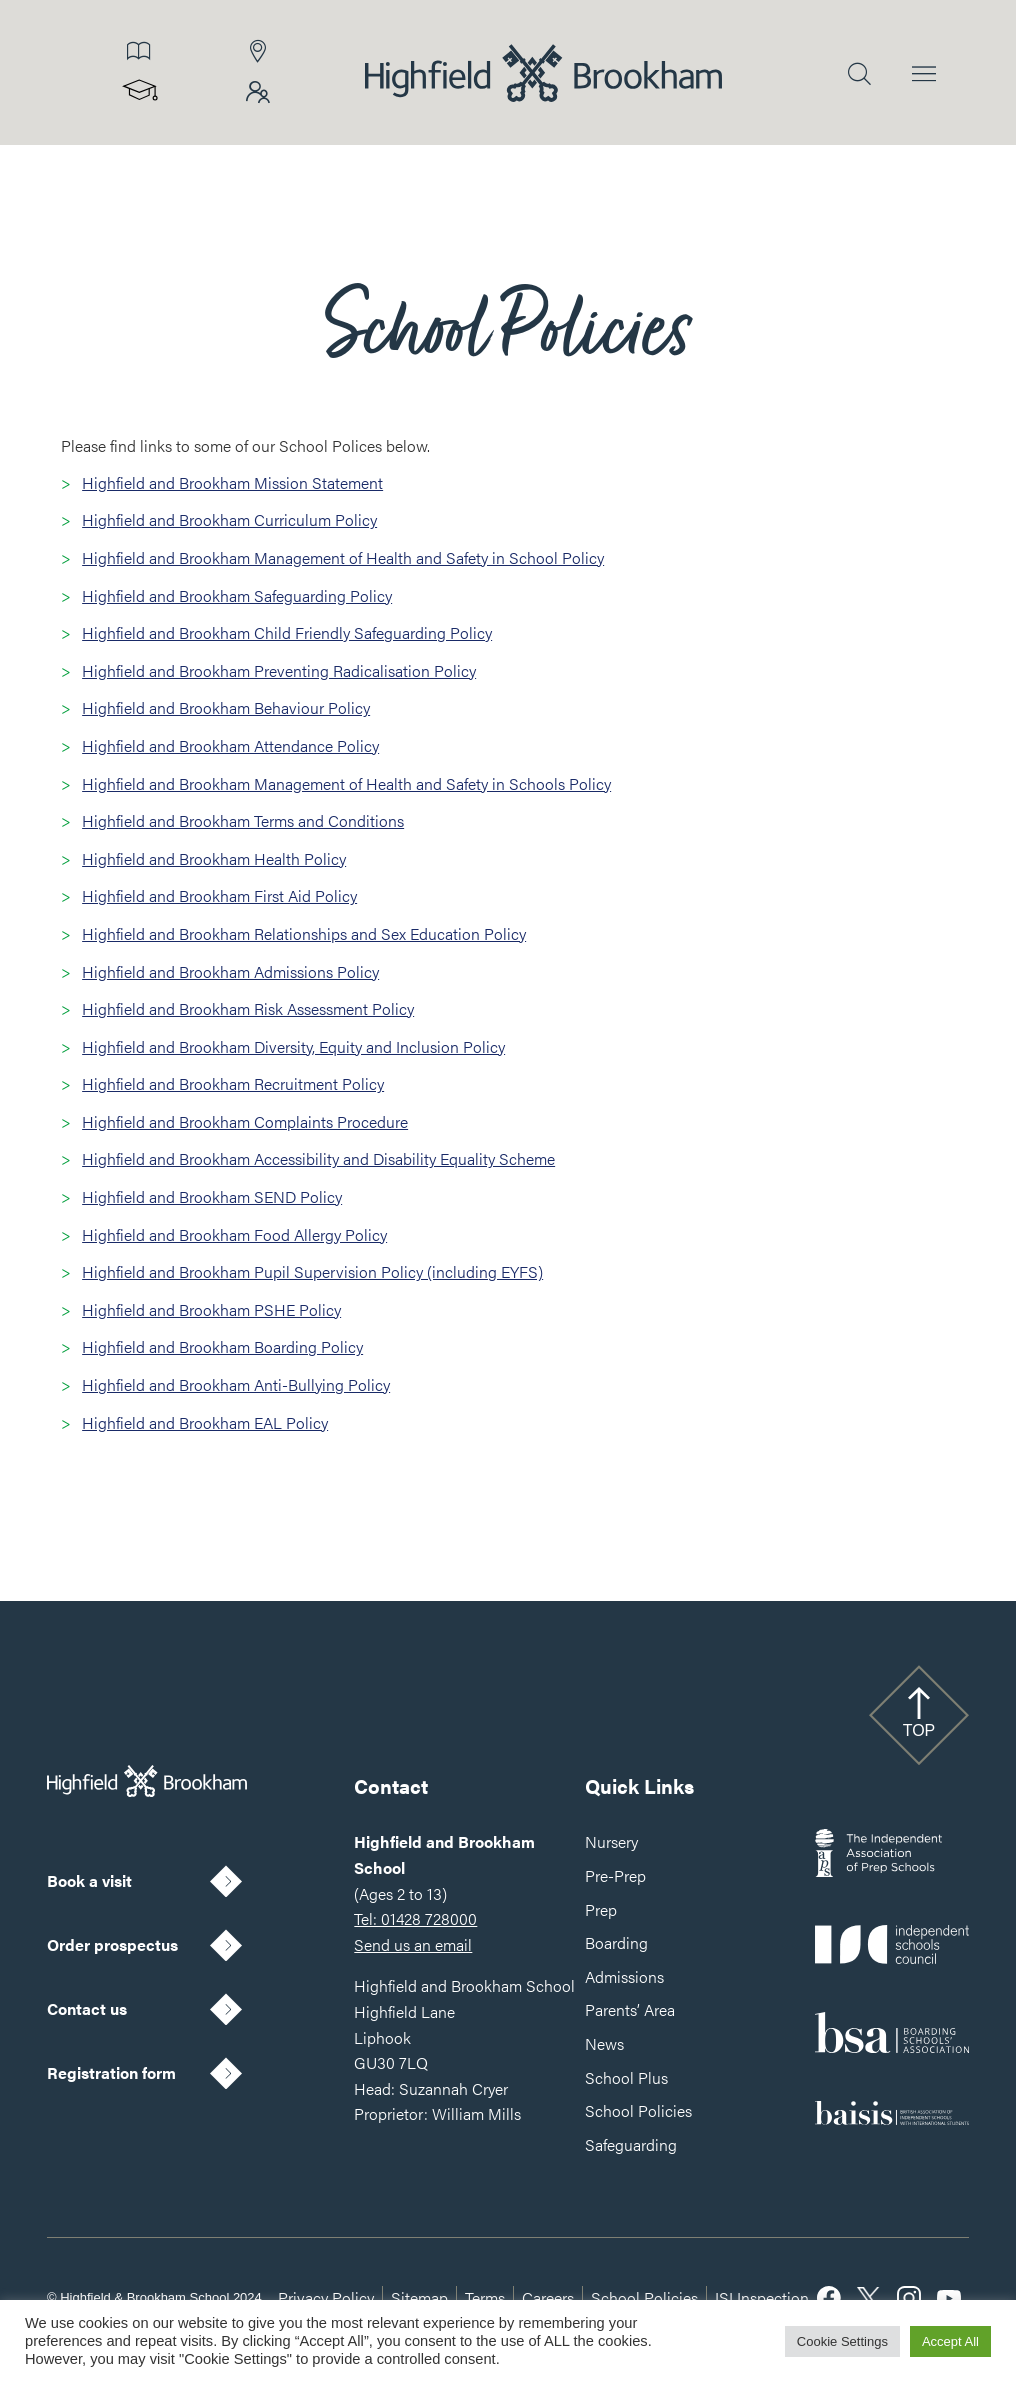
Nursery (611, 1841)
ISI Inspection (762, 2297)
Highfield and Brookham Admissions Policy (230, 971)
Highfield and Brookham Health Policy (214, 858)
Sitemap (419, 2297)
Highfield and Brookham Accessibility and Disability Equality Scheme (318, 1158)
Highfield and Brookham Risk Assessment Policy (248, 1008)
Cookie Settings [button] (842, 2341)
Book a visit (89, 1880)
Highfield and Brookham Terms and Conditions (243, 820)
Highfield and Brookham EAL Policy (205, 1422)
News (604, 2043)
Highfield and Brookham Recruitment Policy (233, 1083)
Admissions (624, 1976)
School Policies (638, 2110)
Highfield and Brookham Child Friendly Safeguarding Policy (287, 632)
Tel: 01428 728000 (415, 1918)
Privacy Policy (326, 2297)
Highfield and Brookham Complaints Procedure (245, 1121)
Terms (485, 2297)
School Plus (626, 2077)
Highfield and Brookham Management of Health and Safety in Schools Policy (346, 783)
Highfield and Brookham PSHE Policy (211, 1309)
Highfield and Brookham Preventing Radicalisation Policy (279, 670)
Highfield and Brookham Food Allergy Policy (234, 1234)
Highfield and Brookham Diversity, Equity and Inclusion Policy (293, 1046)
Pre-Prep (615, 1875)
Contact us (87, 2008)
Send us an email (413, 1944)
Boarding (616, 1942)
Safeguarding (631, 2144)
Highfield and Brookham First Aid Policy (219, 895)
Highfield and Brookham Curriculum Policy (229, 519)
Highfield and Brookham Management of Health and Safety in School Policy (343, 557)
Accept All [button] (950, 2341)
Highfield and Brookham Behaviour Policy (226, 707)
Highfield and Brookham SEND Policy (212, 1196)
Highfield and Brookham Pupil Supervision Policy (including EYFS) (312, 1271)
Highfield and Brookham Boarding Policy (222, 1346)
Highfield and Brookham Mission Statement (232, 482)
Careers (548, 2297)
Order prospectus (112, 1944)
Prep (601, 1909)
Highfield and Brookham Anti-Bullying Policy (236, 1384)
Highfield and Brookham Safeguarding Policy (237, 595)
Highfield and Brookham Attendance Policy (230, 745)
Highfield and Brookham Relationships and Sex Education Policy (304, 933)
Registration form (111, 2072)
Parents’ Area (630, 2009)
